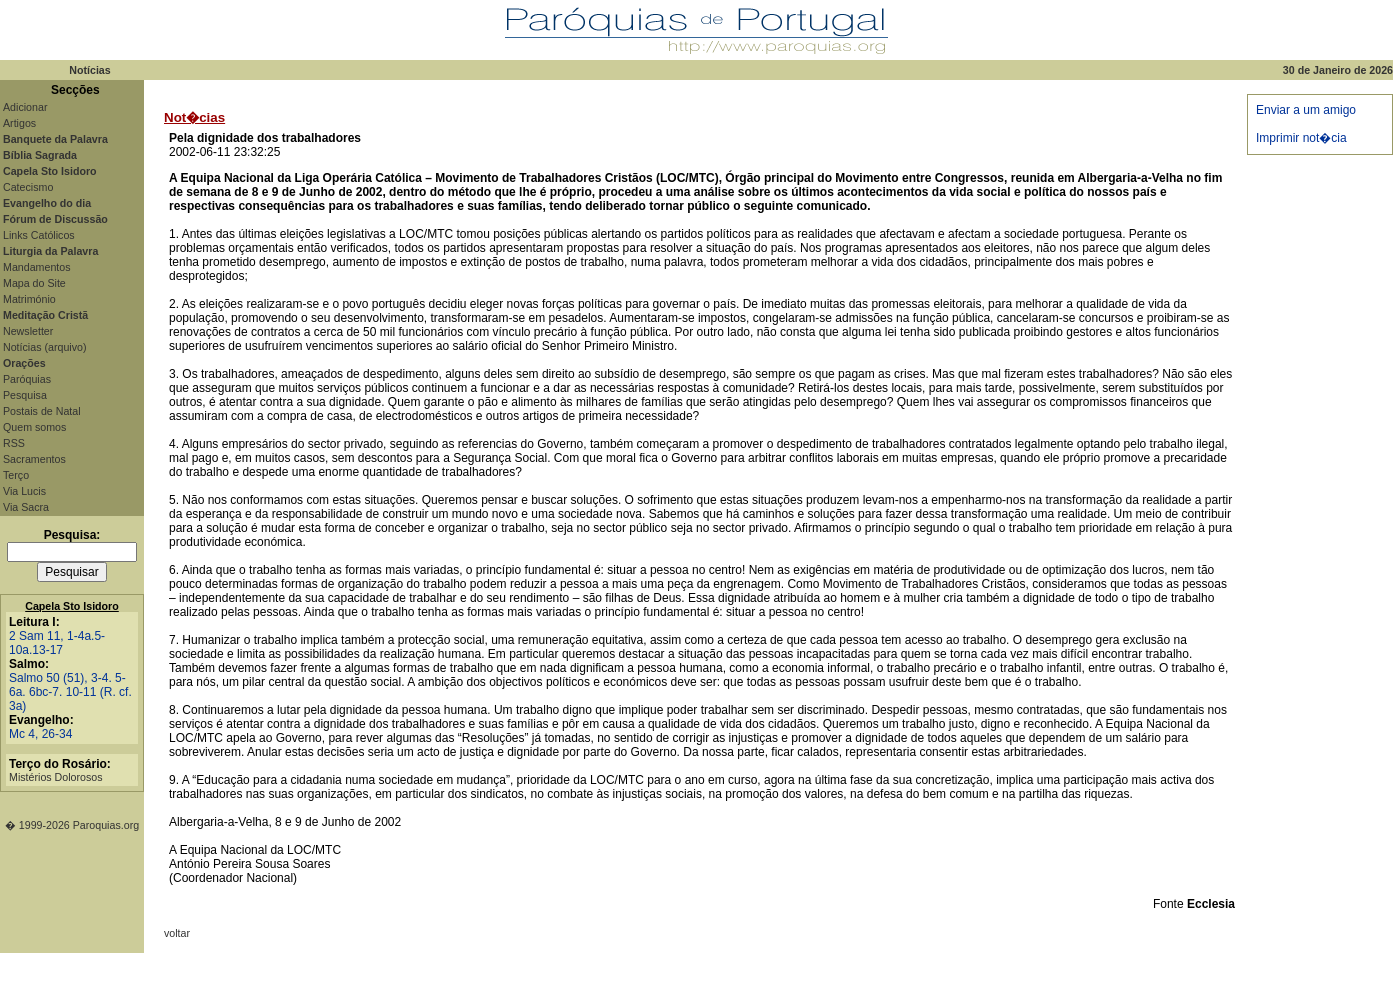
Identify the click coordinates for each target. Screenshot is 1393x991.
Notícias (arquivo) (45, 347)
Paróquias (27, 379)
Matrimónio (29, 299)
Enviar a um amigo (1306, 110)
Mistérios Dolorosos (56, 777)
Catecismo (28, 187)
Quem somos (34, 427)
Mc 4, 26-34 (40, 734)
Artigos (19, 123)
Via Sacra (26, 507)
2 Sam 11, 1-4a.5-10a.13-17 (57, 643)
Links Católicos (39, 235)
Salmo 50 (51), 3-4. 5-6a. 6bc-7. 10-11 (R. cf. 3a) (70, 692)
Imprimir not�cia (1301, 138)
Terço (16, 475)
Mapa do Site (34, 283)
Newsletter (28, 331)
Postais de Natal (42, 411)
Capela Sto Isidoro (72, 606)
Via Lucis (24, 491)
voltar (177, 933)
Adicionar (25, 107)
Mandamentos (37, 267)
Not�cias (194, 117)
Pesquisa (25, 395)
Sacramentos (34, 459)
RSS (14, 443)
